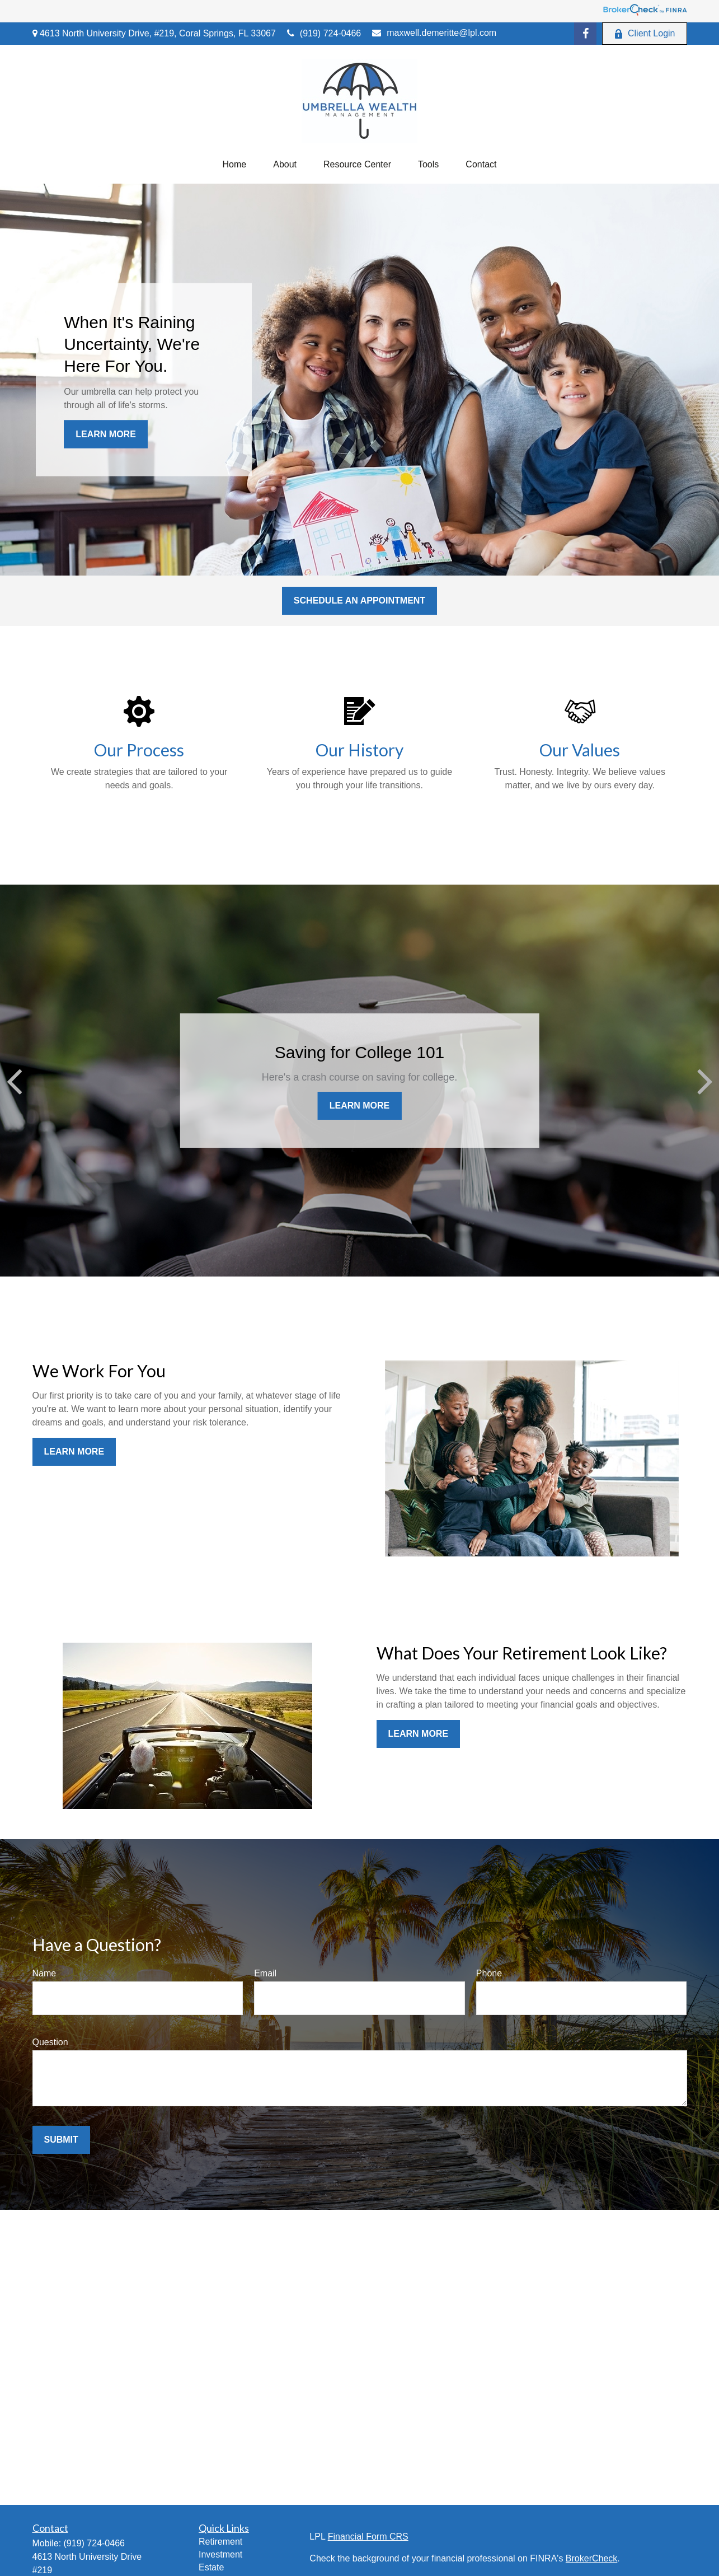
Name (44, 1973)
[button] (234, 164)
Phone (489, 1973)
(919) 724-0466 (324, 33)
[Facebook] (585, 33)
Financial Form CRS (368, 2536)
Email (265, 1973)
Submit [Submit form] (61, 2139)
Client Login (644, 34)
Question (50, 2042)
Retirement (220, 2541)
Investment (220, 2554)
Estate (211, 2567)
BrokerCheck (591, 2558)
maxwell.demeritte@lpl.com (434, 33)
